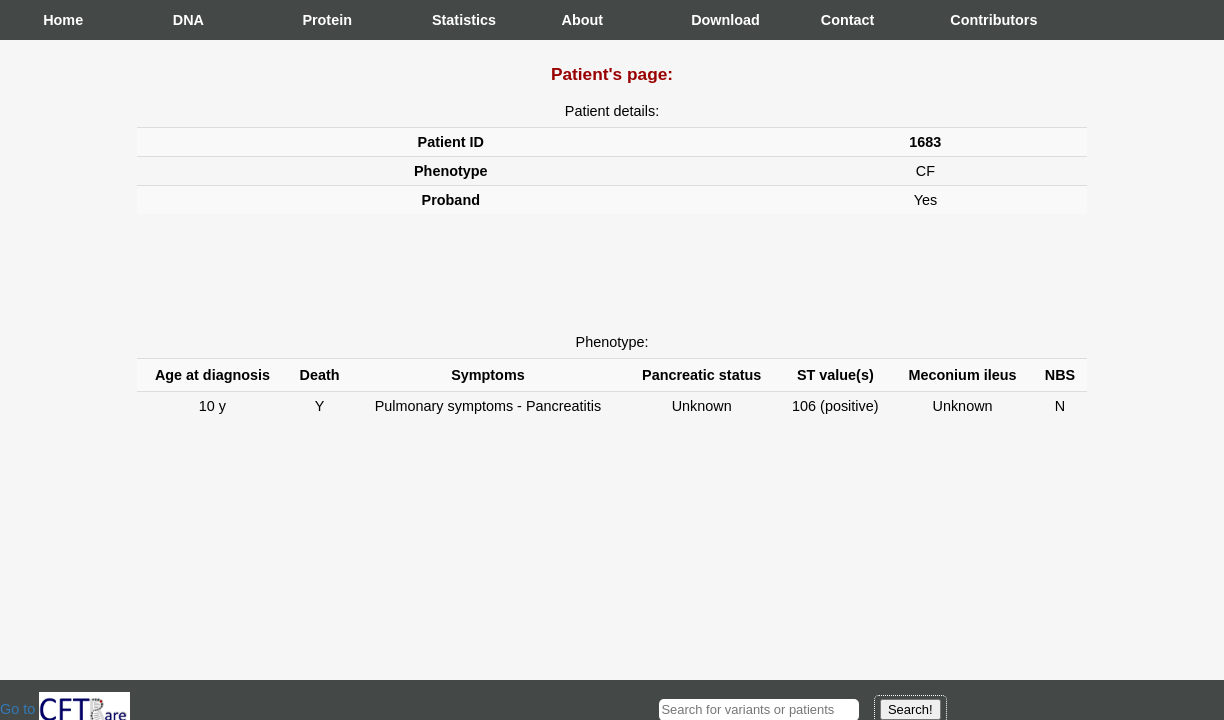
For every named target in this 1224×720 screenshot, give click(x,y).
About (582, 20)
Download (711, 20)
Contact (841, 20)
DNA (188, 20)
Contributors (970, 20)
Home (63, 20)
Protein (322, 20)
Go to (65, 709)
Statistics (452, 20)
